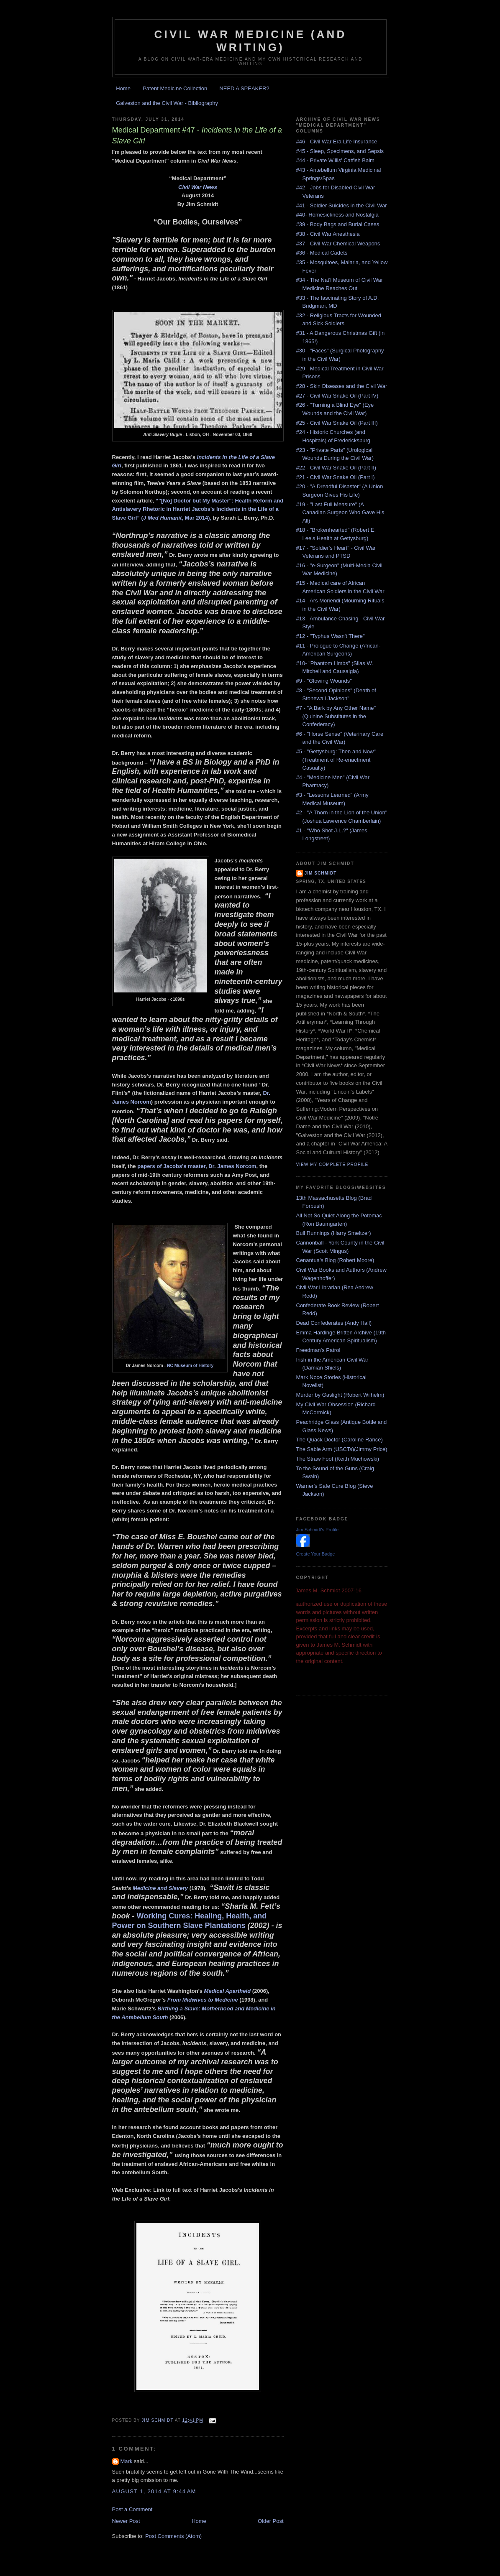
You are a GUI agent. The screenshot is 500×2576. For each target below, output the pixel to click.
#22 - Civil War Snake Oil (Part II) (336, 467)
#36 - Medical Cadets (322, 253)
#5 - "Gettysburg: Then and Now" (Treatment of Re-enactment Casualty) (336, 759)
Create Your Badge (315, 1553)
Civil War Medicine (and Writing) (250, 41)
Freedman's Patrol (318, 1350)
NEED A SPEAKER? (244, 88)
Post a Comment (132, 2509)
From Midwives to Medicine (202, 2000)
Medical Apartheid (227, 1991)
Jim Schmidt (321, 873)
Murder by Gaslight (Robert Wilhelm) (340, 1395)
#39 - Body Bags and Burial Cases (337, 224)
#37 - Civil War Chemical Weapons (338, 243)
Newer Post (126, 2521)
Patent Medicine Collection (175, 88)
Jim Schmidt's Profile (317, 1529)
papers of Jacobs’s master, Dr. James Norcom (196, 1166)
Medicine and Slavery (160, 1888)
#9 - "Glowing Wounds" (324, 681)
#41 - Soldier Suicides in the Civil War (341, 205)
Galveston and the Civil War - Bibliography (167, 103)
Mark (127, 2461)
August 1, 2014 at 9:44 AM (154, 2491)
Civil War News (197, 187)
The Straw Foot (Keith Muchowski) (337, 1459)
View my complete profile (332, 1164)
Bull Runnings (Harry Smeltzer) (333, 1233)
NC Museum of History (190, 1365)
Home (123, 88)
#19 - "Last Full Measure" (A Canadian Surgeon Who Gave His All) (340, 512)
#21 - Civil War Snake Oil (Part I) (335, 477)
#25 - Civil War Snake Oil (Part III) (337, 423)
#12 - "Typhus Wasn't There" (330, 636)
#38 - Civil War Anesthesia (328, 234)
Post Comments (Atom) (173, 2536)
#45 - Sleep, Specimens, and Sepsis (340, 151)
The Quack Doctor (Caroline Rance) (339, 1439)
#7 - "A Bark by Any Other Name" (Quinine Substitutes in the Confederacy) (336, 716)
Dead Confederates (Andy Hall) (334, 1323)
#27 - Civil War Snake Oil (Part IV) (337, 396)
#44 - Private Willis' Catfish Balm (335, 160)
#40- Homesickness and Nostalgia (337, 215)
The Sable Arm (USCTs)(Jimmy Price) (341, 1449)
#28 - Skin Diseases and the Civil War (341, 386)
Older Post (270, 2521)
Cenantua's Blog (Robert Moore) (335, 1260)
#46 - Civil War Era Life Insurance (336, 141)
